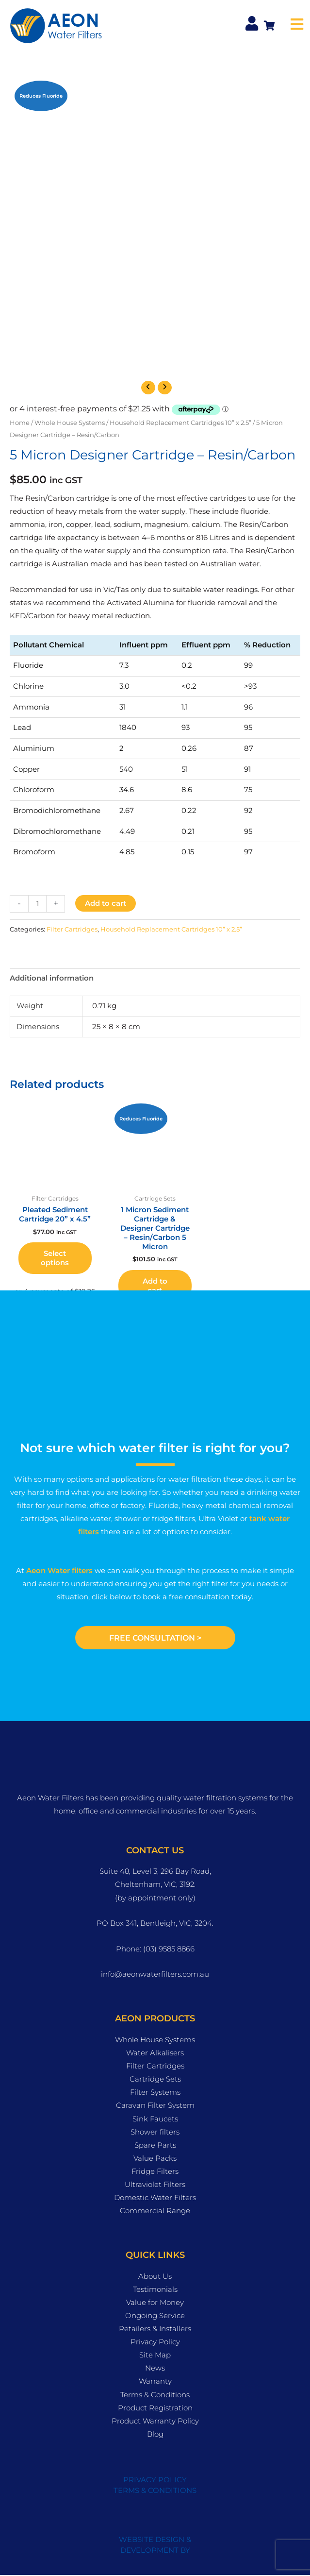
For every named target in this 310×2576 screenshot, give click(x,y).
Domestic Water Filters (155, 2198)
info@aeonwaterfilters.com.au (155, 1975)
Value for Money (155, 2303)
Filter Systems (155, 2092)
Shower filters (155, 2132)
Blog (155, 2434)
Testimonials (155, 2290)
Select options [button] (55, 1258)
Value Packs (155, 2158)
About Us (155, 2276)
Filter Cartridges (72, 929)
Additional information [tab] (52, 978)
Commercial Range (155, 2211)
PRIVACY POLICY (155, 2480)
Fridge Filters (155, 2172)
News (155, 2368)
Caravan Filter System (155, 2106)
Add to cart (105, 903)
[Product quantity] (37, 904)
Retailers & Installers (155, 2329)
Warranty (155, 2382)
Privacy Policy (155, 2342)
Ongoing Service (155, 2316)
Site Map (155, 2355)
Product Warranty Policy (155, 2421)
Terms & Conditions (155, 2395)
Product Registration (155, 2408)
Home (20, 422)
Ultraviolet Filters (155, 2185)
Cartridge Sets (155, 2079)
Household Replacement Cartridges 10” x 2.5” (180, 422)
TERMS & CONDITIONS (155, 2491)
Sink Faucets (155, 2119)
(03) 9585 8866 (169, 1949)
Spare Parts (155, 2145)
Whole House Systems (69, 422)
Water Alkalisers (155, 2053)
